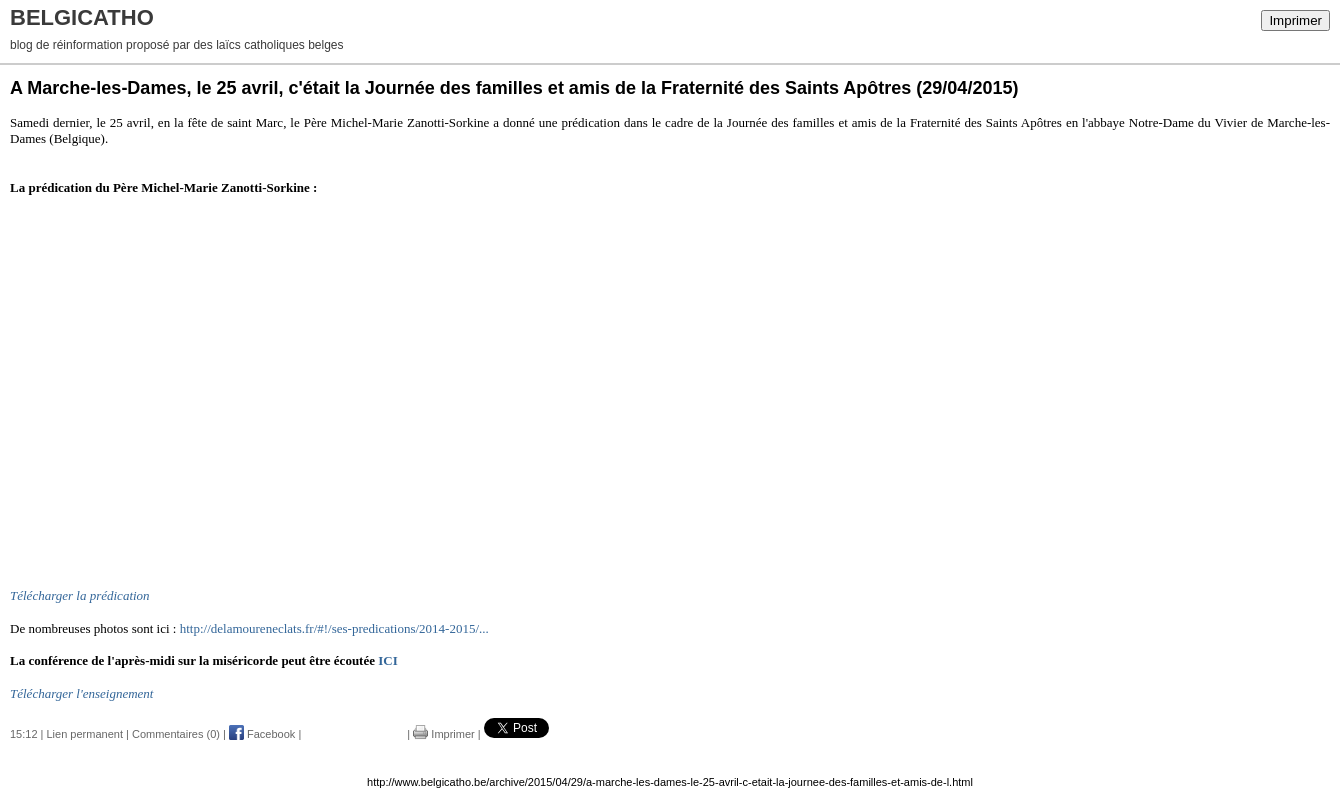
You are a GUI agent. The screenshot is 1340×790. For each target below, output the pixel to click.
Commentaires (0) (176, 734)
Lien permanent (85, 734)
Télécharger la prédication (80, 595)
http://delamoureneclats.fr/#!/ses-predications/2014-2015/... (334, 628)
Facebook (262, 734)
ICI (388, 660)
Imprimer (1295, 20)
